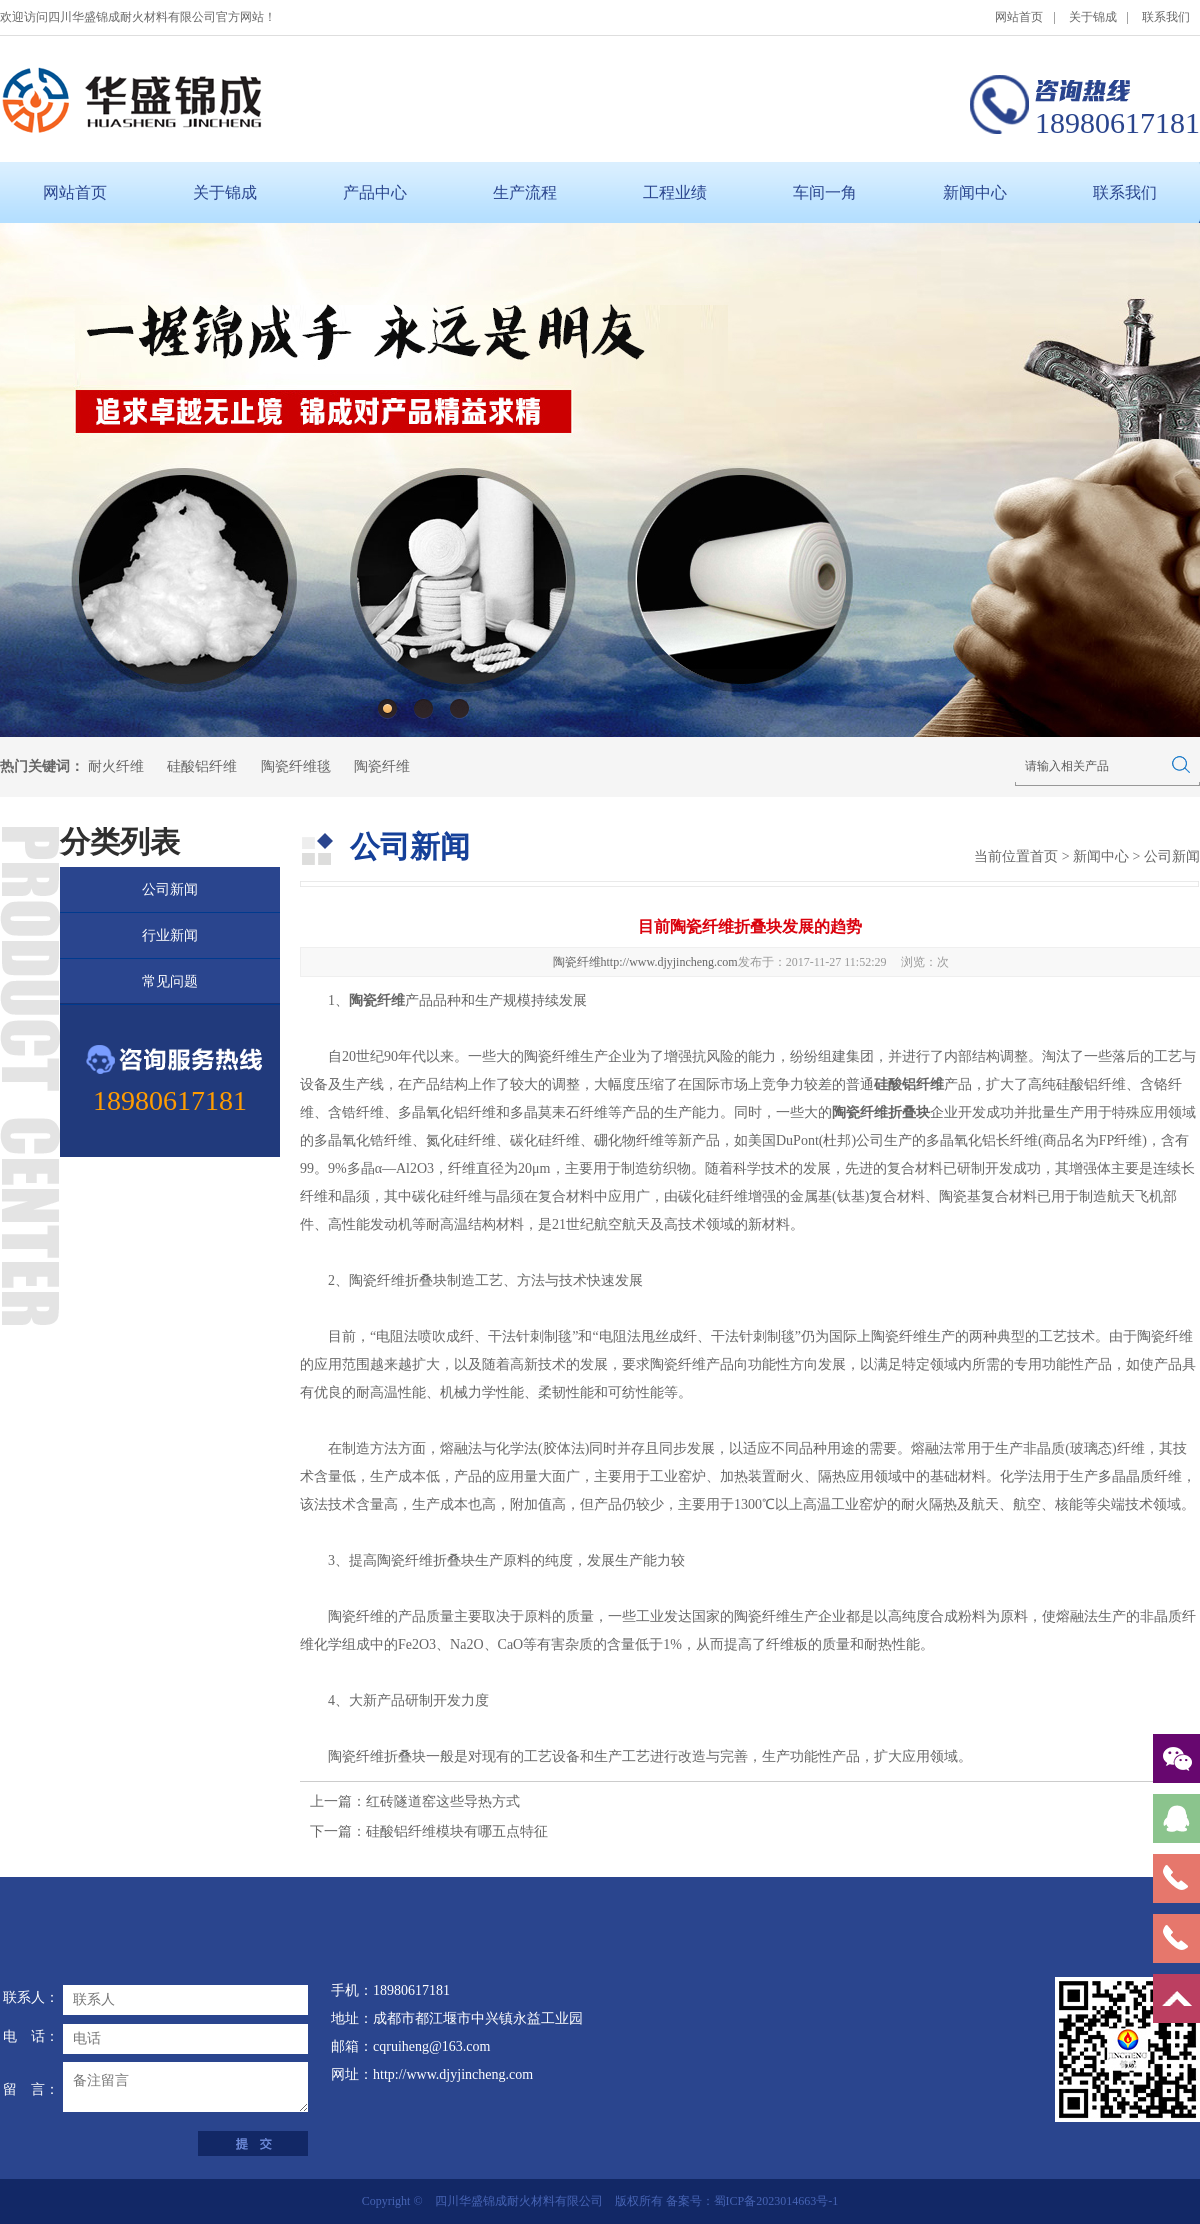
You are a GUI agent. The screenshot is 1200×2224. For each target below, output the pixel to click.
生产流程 (525, 192)
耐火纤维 (116, 766)
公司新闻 (170, 889)
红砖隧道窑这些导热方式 (443, 1801)
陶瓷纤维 (382, 766)
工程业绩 (675, 192)
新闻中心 (975, 192)
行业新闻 (170, 935)
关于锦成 (1093, 17)
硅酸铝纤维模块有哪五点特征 (457, 1831)
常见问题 (170, 981)
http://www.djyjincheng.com (669, 962)
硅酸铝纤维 (202, 766)
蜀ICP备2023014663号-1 (776, 2201)
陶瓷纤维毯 (296, 766)
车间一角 (825, 192)
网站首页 (1019, 17)
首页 (1044, 856)
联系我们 (1166, 17)
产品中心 (375, 192)
